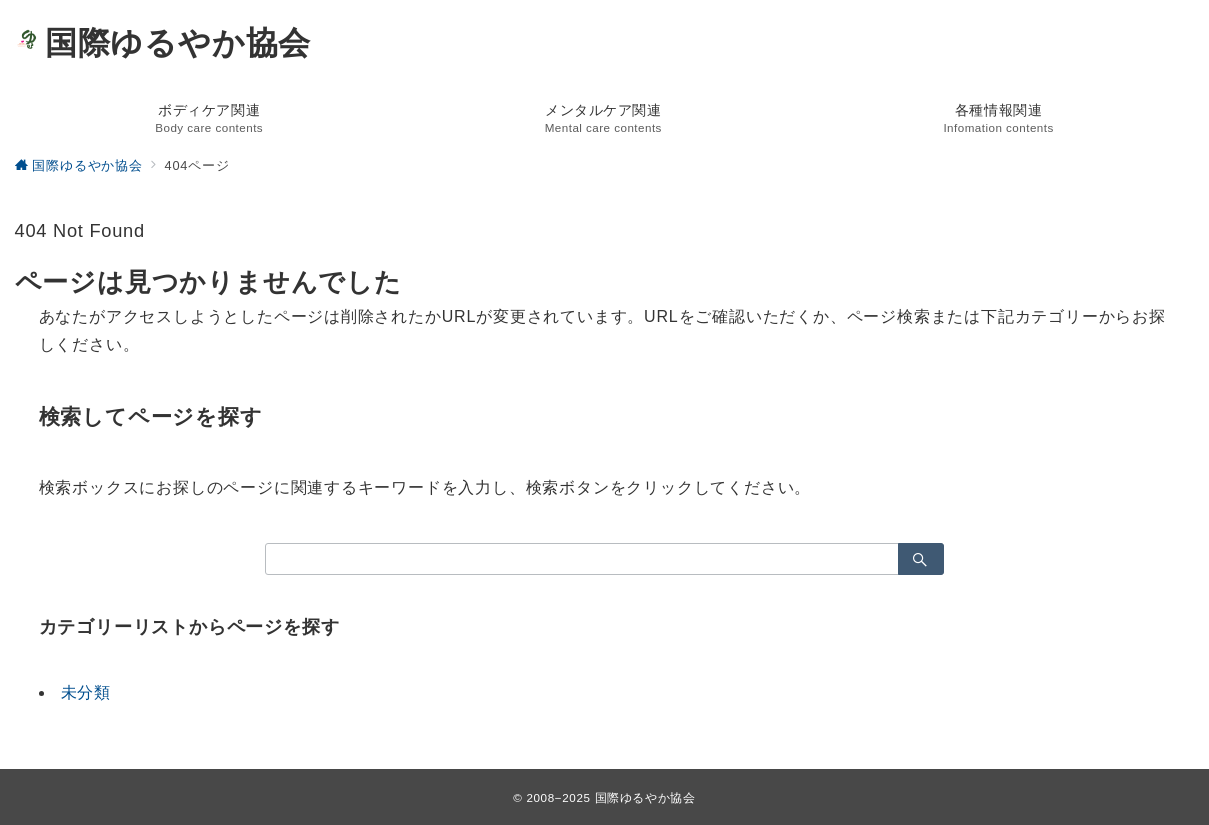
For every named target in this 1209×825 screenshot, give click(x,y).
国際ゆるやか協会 (163, 43)
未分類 (86, 692)
